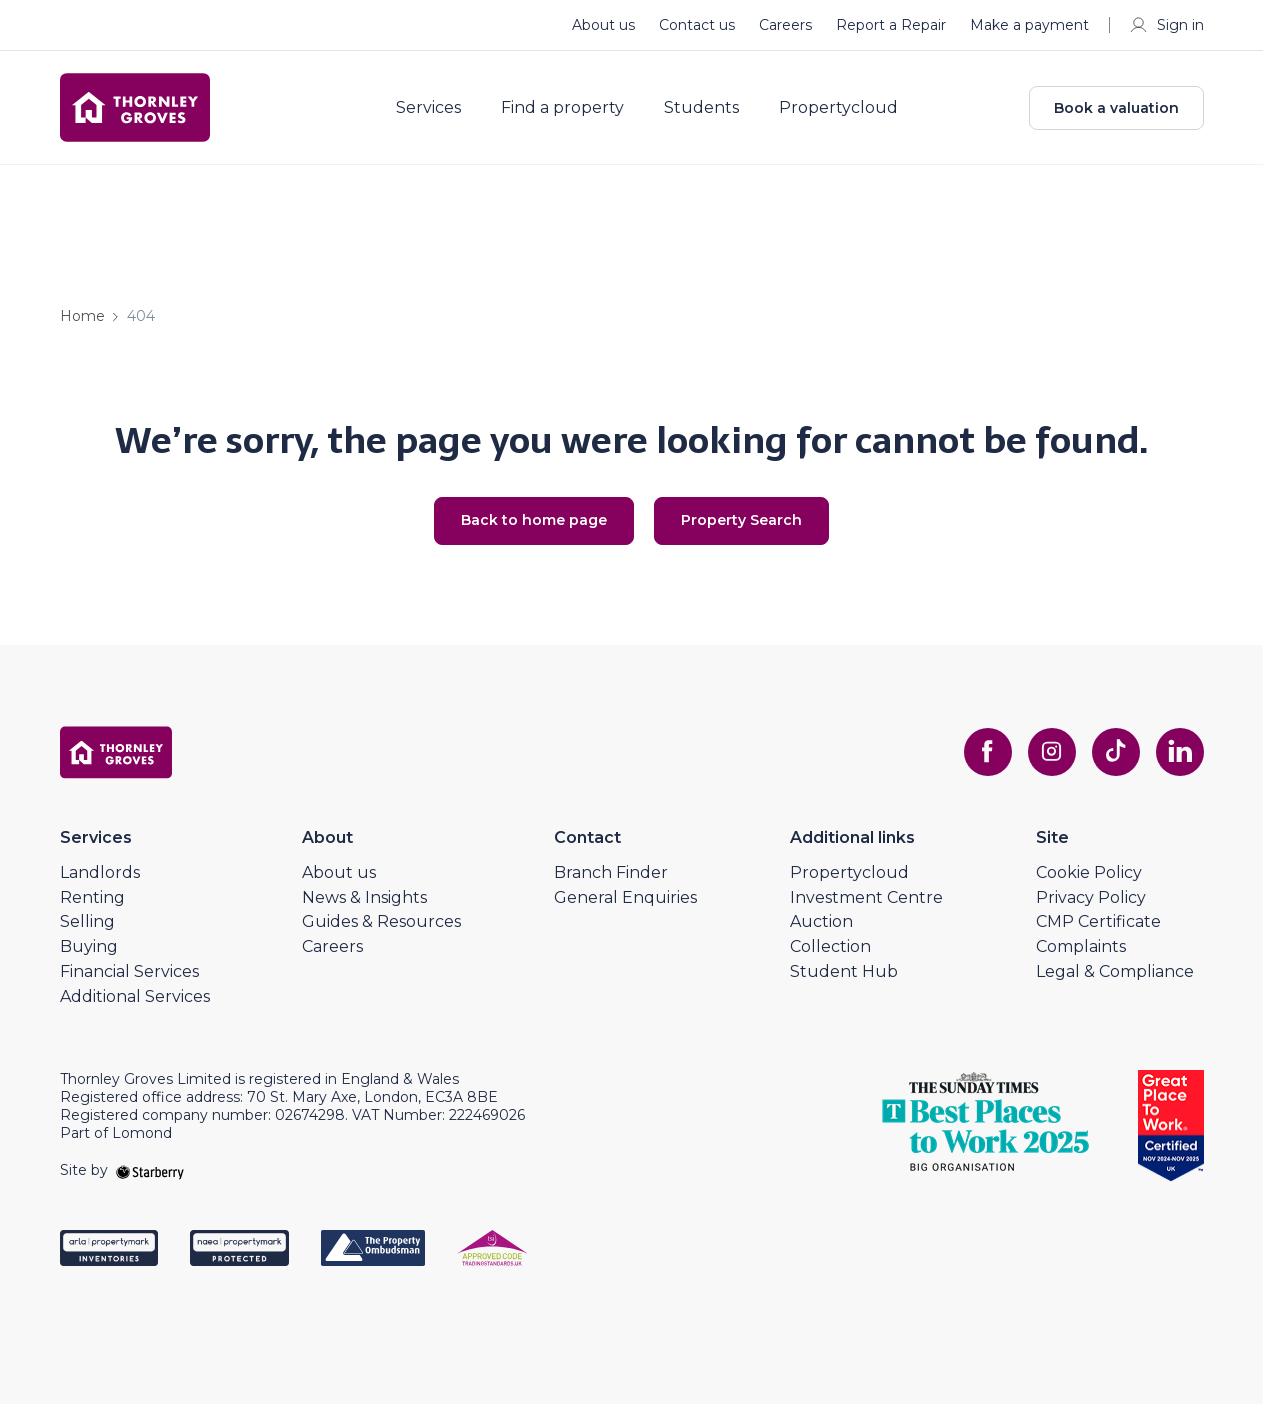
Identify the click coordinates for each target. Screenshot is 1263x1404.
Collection (830, 946)
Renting (92, 897)
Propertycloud (838, 108)
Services (428, 108)
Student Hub (844, 971)
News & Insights (364, 897)
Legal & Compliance (1115, 971)
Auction (821, 921)
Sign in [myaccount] (1166, 25)
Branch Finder (611, 872)
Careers (785, 25)
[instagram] (1052, 752)
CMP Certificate (1098, 921)
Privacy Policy (1091, 897)
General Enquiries (625, 897)
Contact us (697, 25)
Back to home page (534, 520)
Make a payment (1029, 25)
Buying (89, 946)
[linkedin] (1180, 752)
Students (701, 108)
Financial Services (129, 971)
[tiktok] (1116, 752)
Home (82, 316)
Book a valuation (1116, 108)
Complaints (1081, 946)
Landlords (100, 872)
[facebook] (988, 752)
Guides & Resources (381, 921)
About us (603, 25)
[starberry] (150, 1170)
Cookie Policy (1089, 872)
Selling (87, 921)
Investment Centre (866, 897)
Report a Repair (891, 25)
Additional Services (135, 996)
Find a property (562, 108)
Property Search (741, 520)
